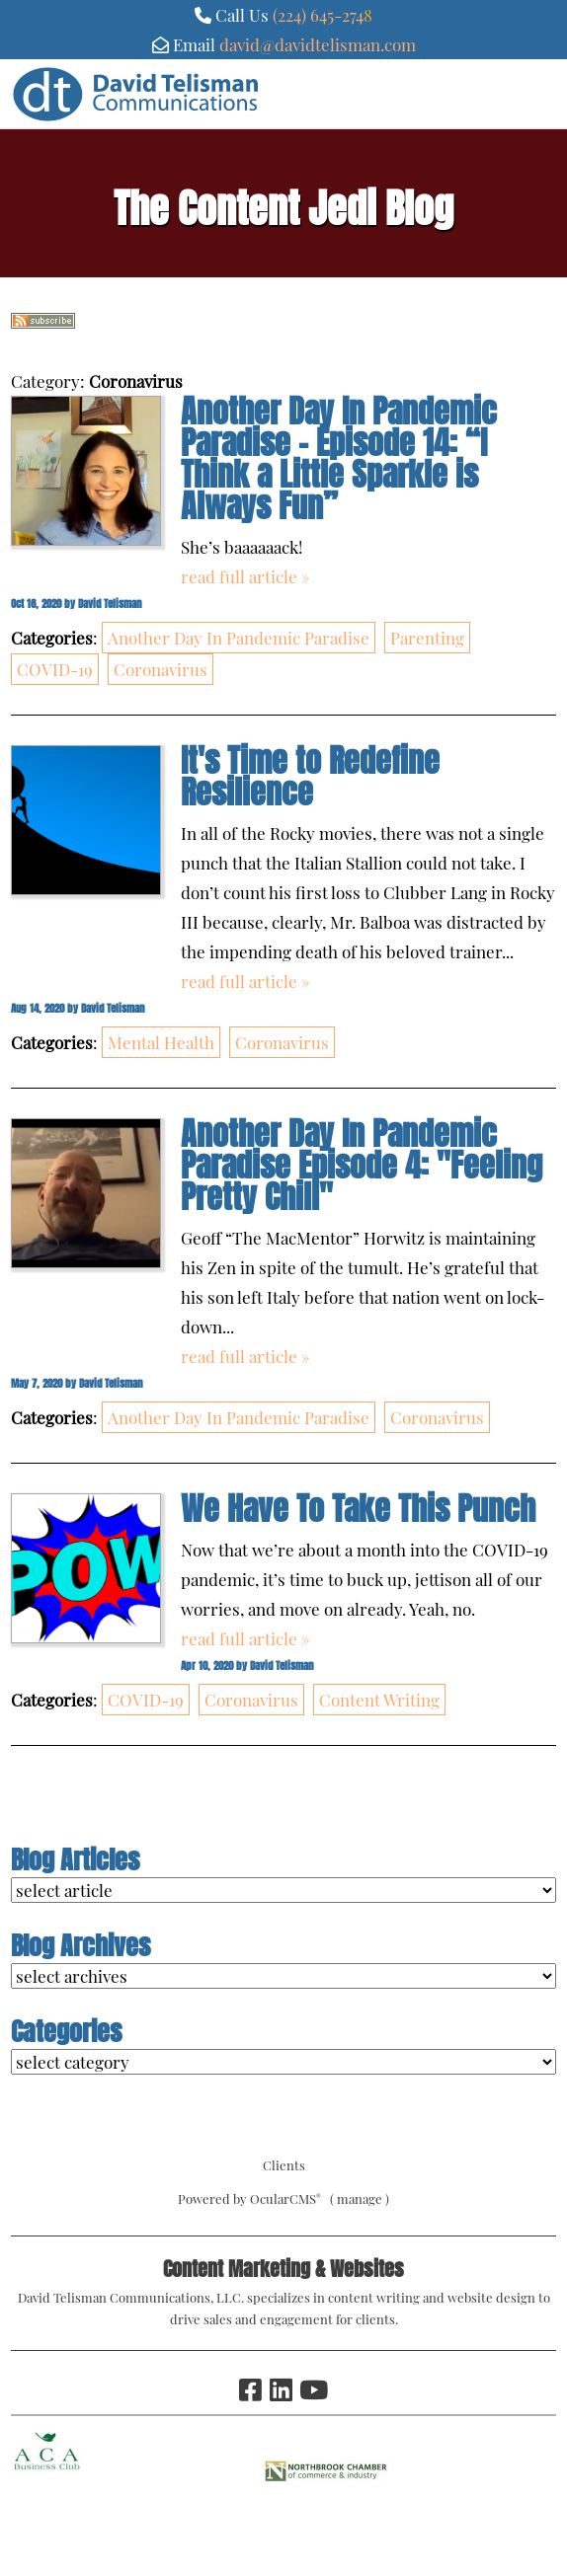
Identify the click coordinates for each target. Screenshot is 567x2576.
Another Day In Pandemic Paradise (238, 637)
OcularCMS (285, 2198)
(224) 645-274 (318, 15)
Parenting (427, 637)
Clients (284, 2165)
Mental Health (161, 1042)
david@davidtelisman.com (317, 44)
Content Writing (379, 1699)
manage (359, 2198)
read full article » (245, 576)
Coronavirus (160, 669)
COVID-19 (55, 669)
